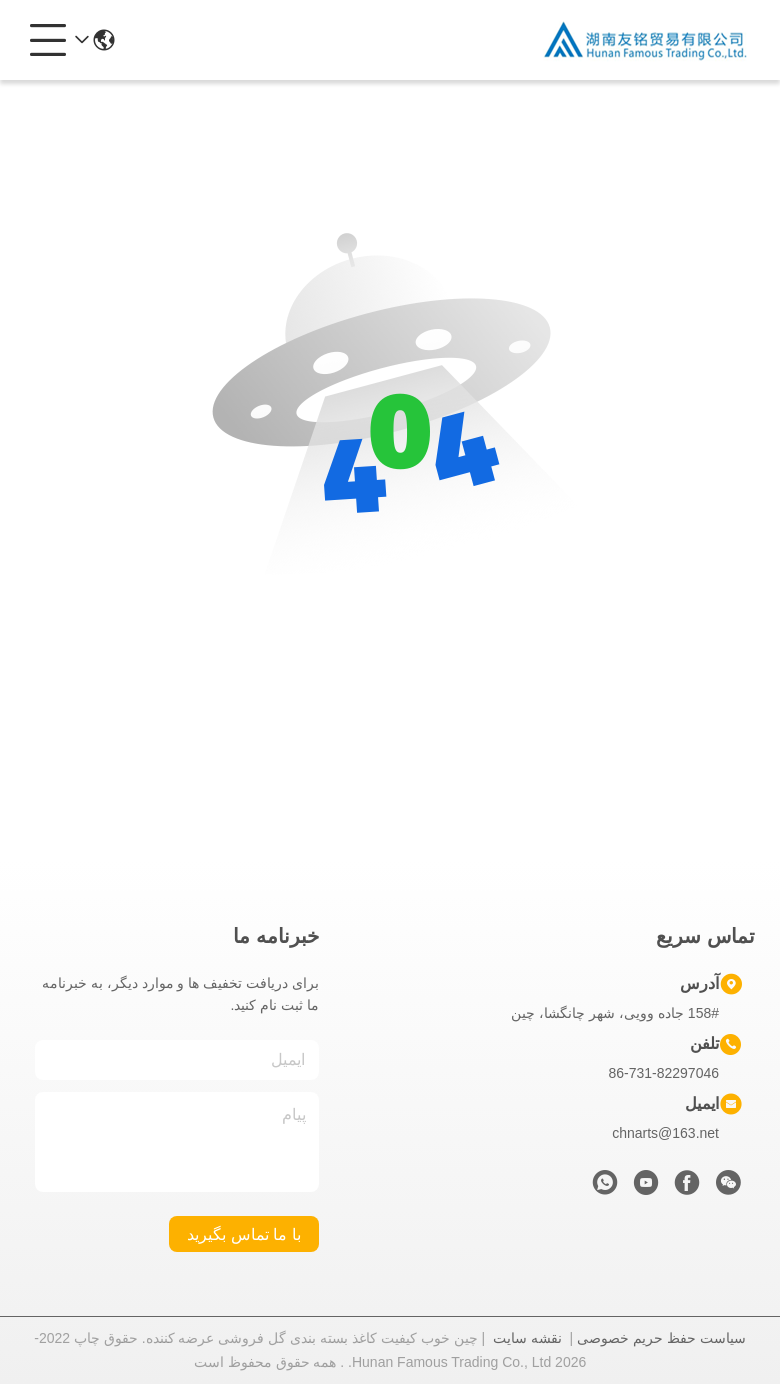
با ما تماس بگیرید (243, 1234)
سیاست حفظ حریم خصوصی (661, 1338)
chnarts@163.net (665, 1133)
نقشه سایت (527, 1338)
